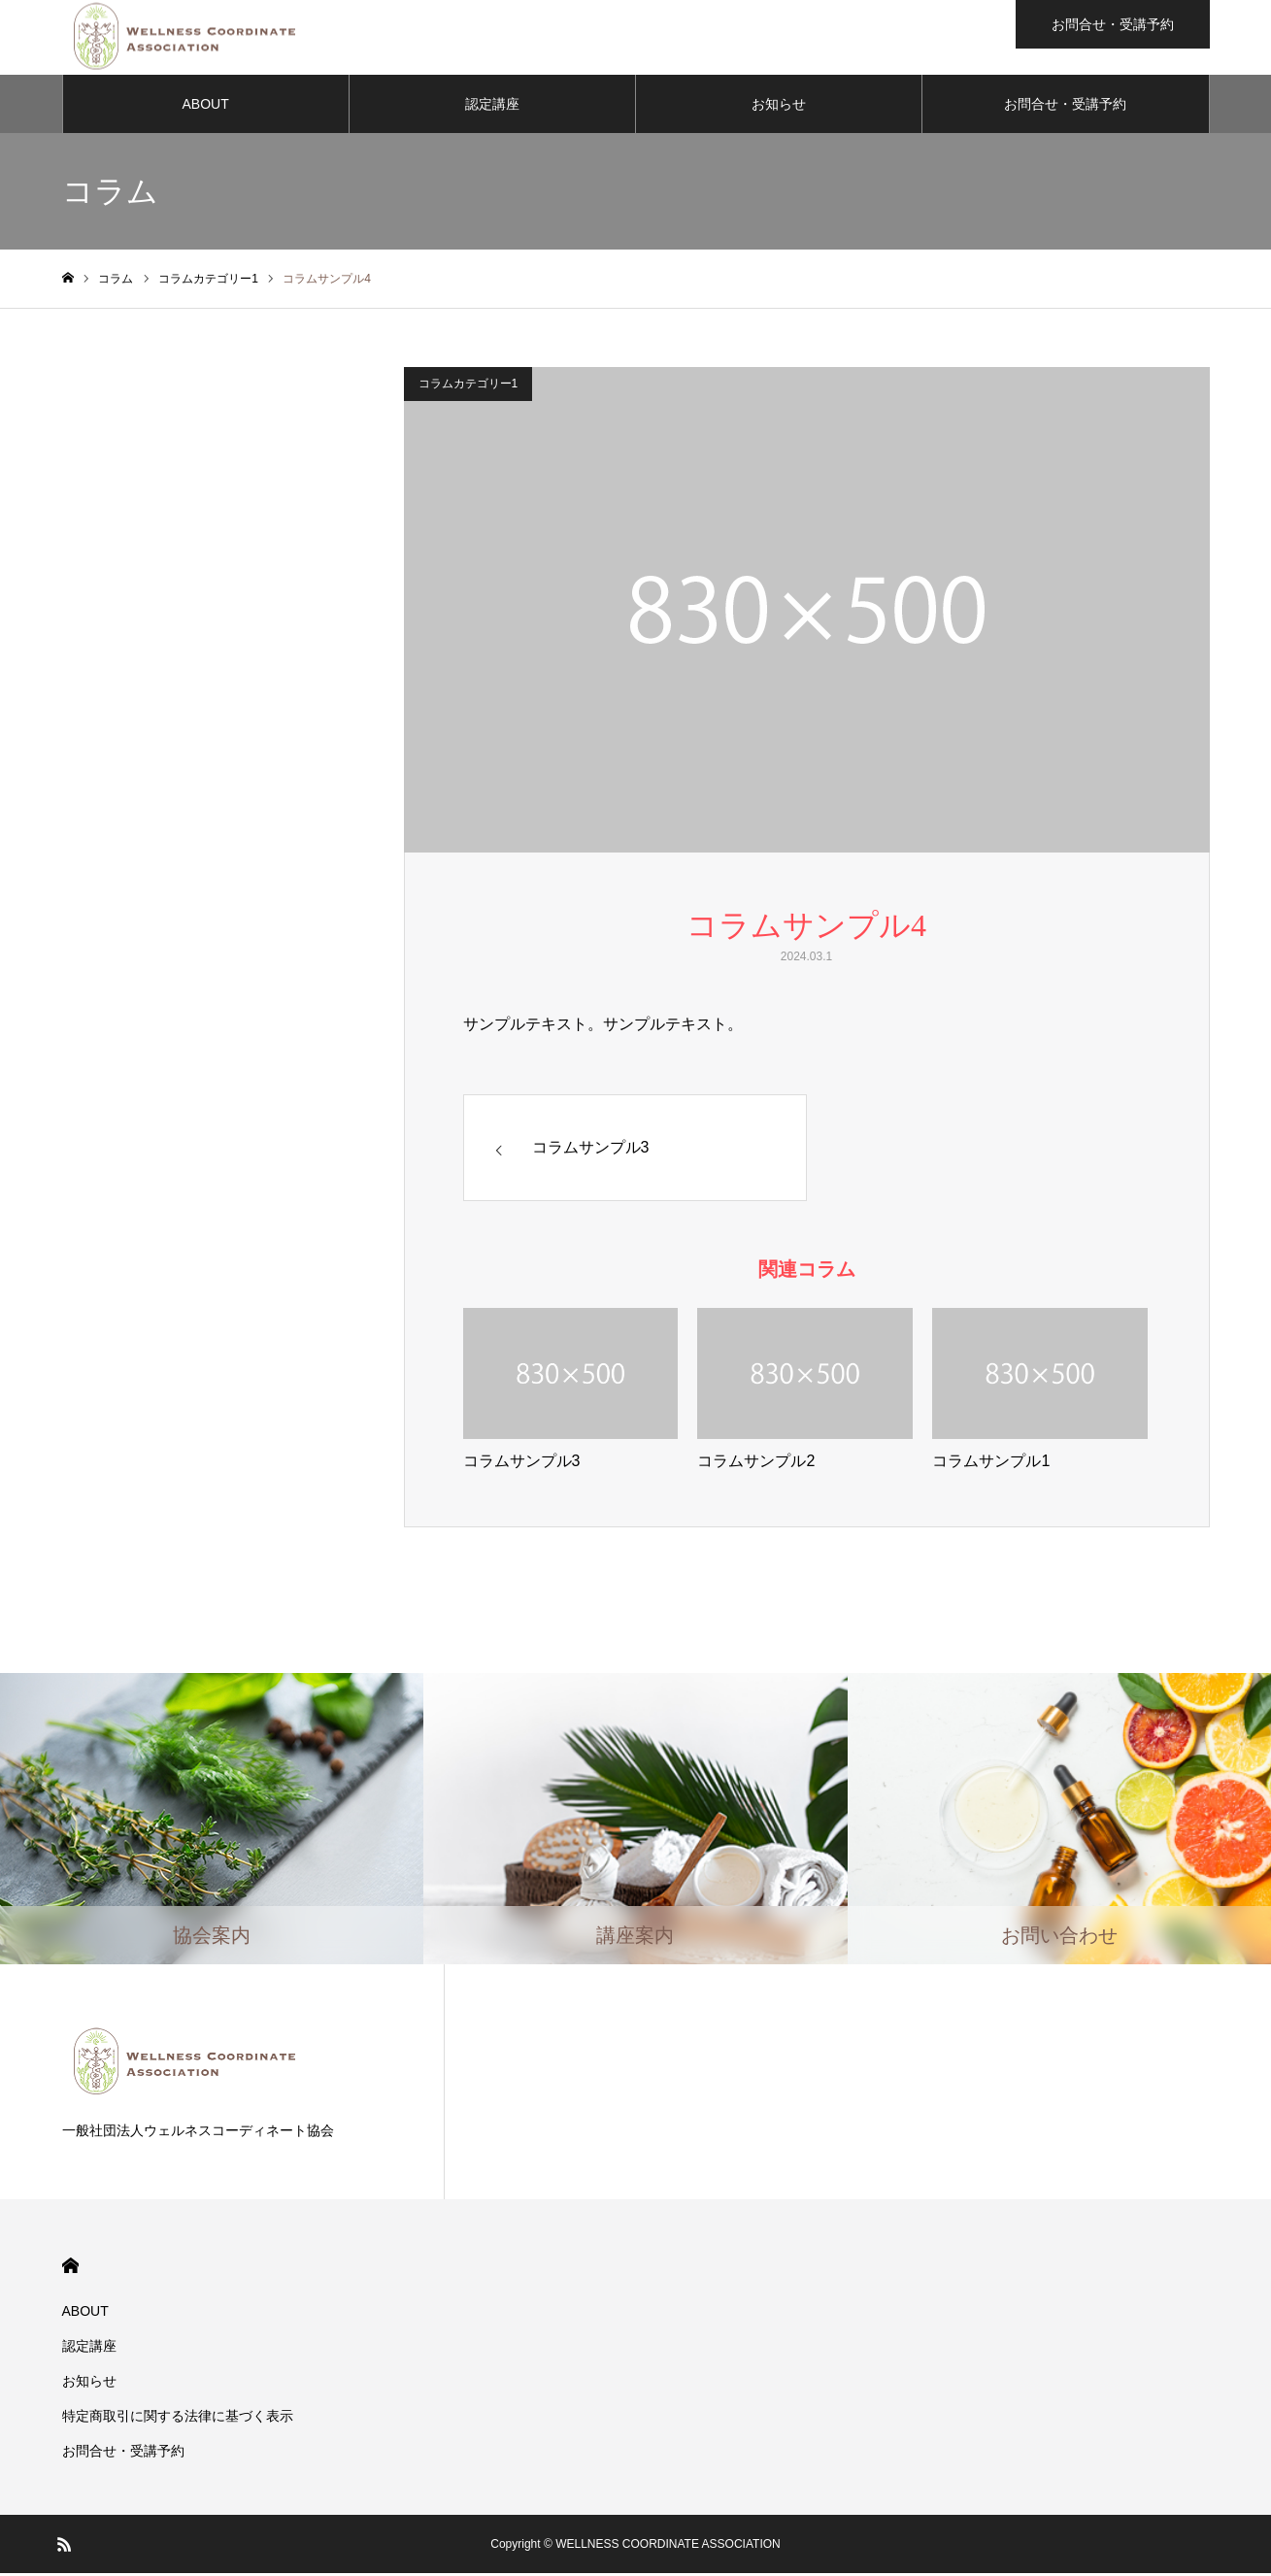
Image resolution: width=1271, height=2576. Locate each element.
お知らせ (779, 107)
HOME (70, 2268)
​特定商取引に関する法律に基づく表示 (177, 2418)
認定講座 (492, 107)
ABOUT (206, 107)
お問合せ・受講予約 (1065, 107)
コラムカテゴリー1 (468, 386)
